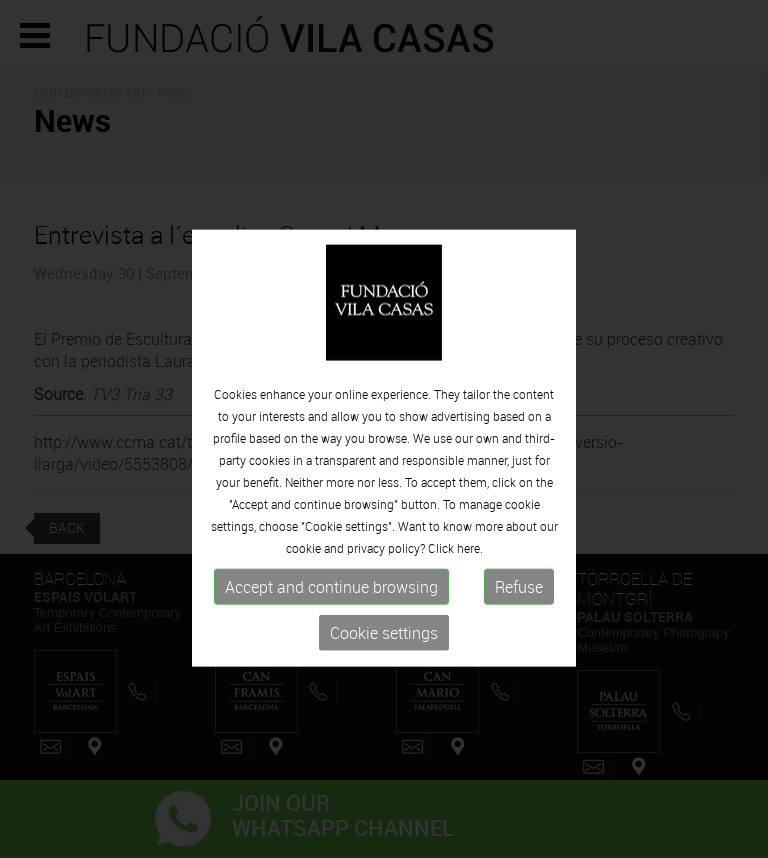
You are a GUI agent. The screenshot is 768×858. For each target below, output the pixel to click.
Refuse (519, 611)
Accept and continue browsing (331, 611)
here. (470, 572)
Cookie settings (384, 657)
